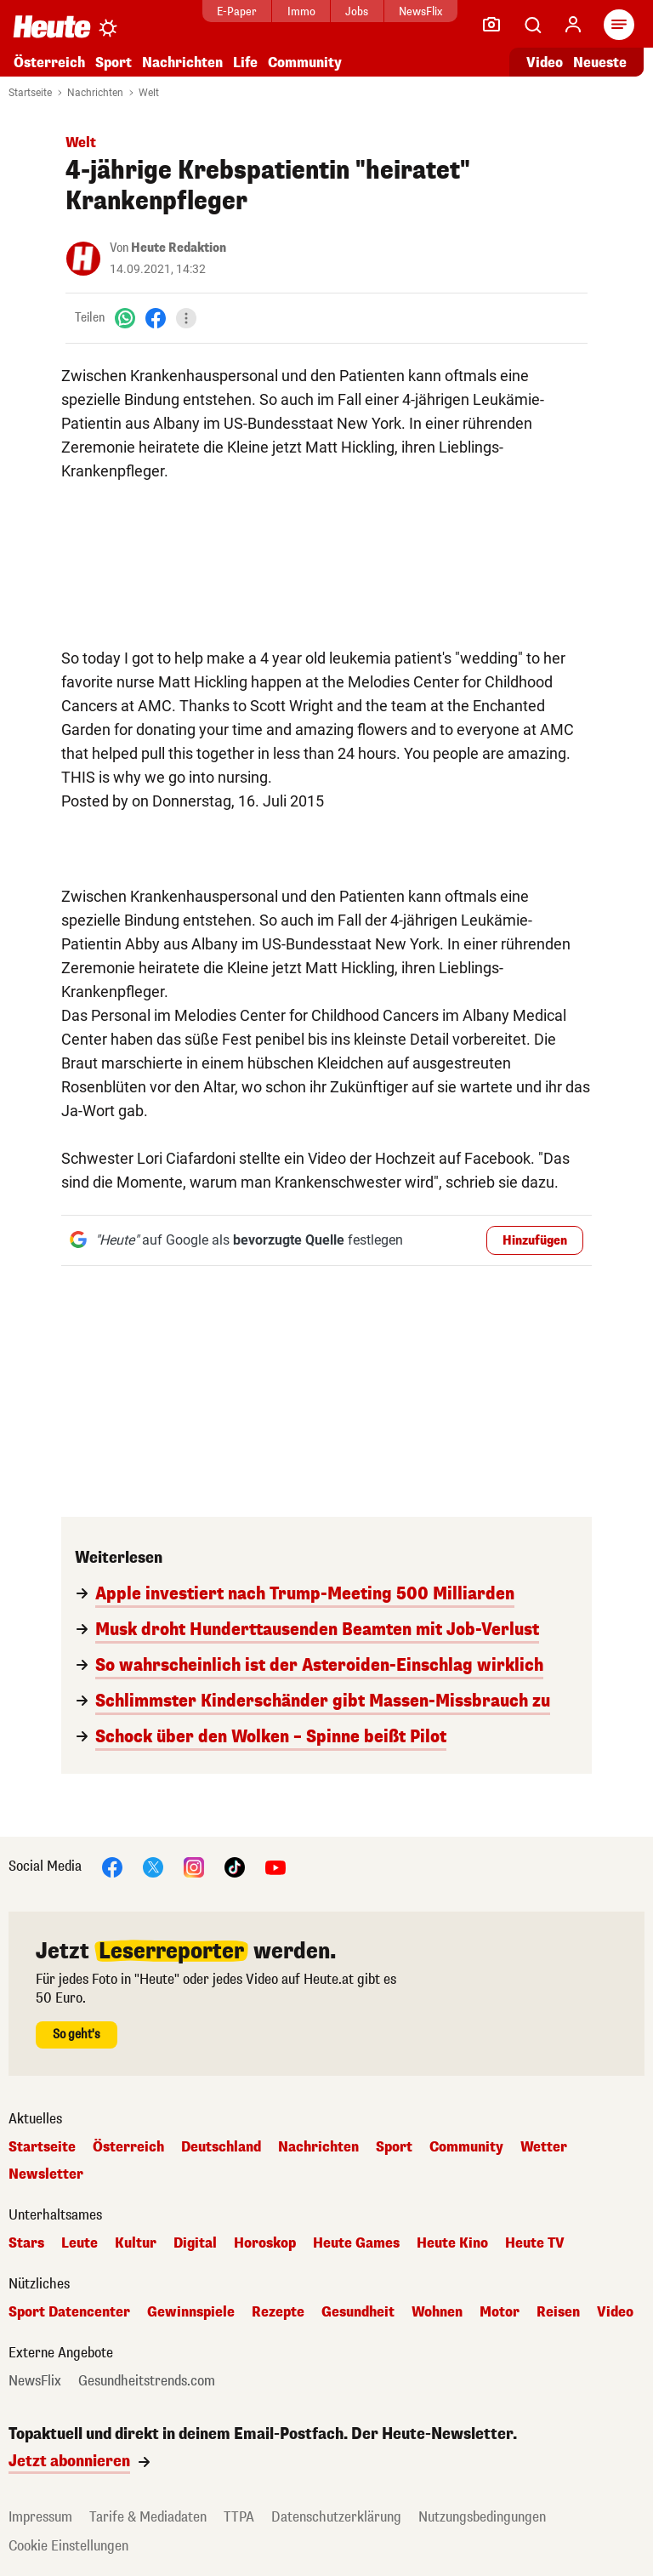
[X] (153, 1866)
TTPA (239, 2517)
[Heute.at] (52, 25)
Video (615, 2312)
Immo (301, 11)
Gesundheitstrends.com (146, 2381)
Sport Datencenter (69, 2312)
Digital (195, 2243)
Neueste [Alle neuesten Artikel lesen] (600, 62)
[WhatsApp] (125, 318)
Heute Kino (452, 2243)
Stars (26, 2243)
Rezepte (278, 2312)
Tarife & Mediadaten (148, 2517)
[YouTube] (275, 1866)
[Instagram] (194, 1866)
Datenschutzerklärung (336, 2517)
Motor (500, 2312)
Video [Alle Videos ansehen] (544, 62)
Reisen (558, 2312)
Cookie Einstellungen (68, 2546)
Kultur (135, 2243)
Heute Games (356, 2243)
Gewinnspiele (191, 2312)
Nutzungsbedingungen (482, 2517)
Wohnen (437, 2312)
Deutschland (221, 2147)
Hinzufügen (535, 1241)
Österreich (49, 62)
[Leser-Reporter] (491, 24)
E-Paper (237, 11)
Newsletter (46, 2174)
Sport (113, 62)
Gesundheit (358, 2312)
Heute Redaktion (178, 248)
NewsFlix (420, 11)
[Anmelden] (573, 24)
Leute (79, 2243)
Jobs (356, 11)
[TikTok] (234, 1866)
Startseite (30, 93)
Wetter (543, 2147)
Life (245, 62)
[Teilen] (186, 318)
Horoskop (265, 2243)
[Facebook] (155, 318)
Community (305, 62)
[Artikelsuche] (532, 24)
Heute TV (535, 2243)
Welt (149, 93)
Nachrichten (182, 62)
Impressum (40, 2517)
